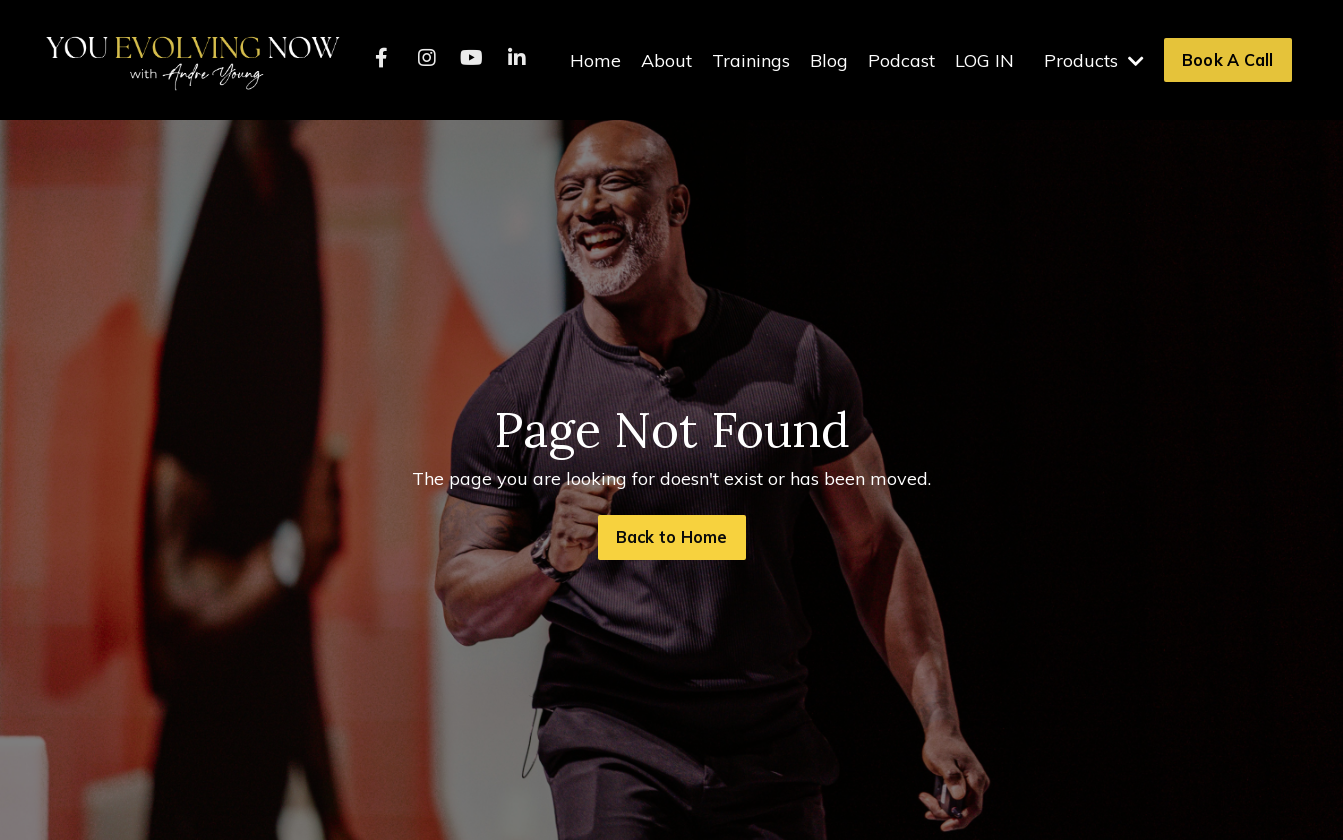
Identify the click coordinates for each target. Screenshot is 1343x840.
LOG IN (984, 60)
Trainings (751, 60)
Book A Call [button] (1228, 60)
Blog (829, 60)
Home (595, 60)
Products (1094, 60)
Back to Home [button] (672, 537)
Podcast (901, 60)
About (666, 60)
